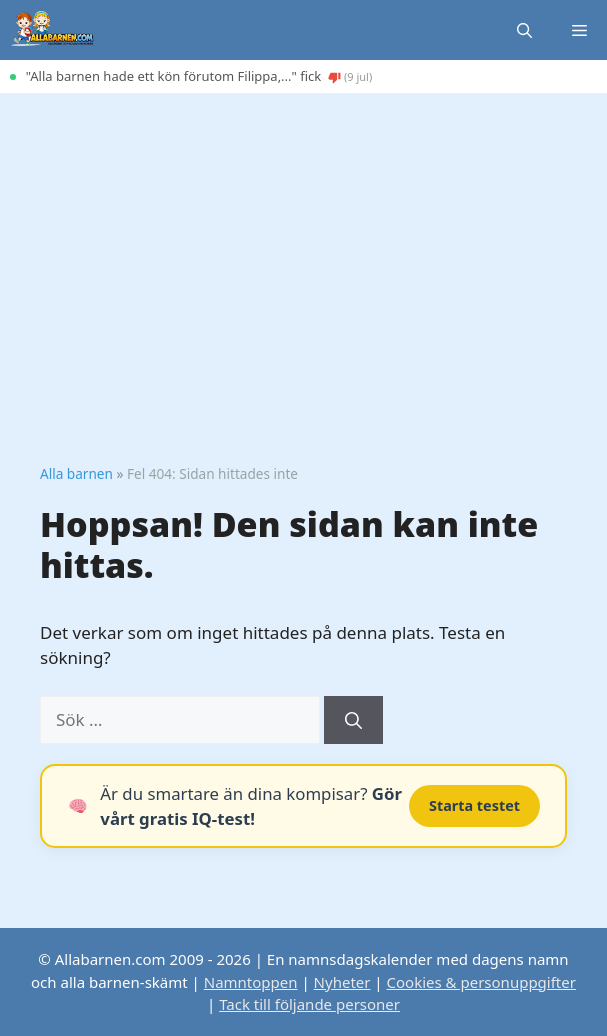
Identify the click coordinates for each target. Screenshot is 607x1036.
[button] (524, 30)
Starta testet (474, 805)
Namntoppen (251, 982)
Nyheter (342, 982)
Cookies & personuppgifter (481, 982)
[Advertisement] (303, 244)
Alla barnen (76, 473)
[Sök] (353, 720)
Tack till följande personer (309, 1004)
